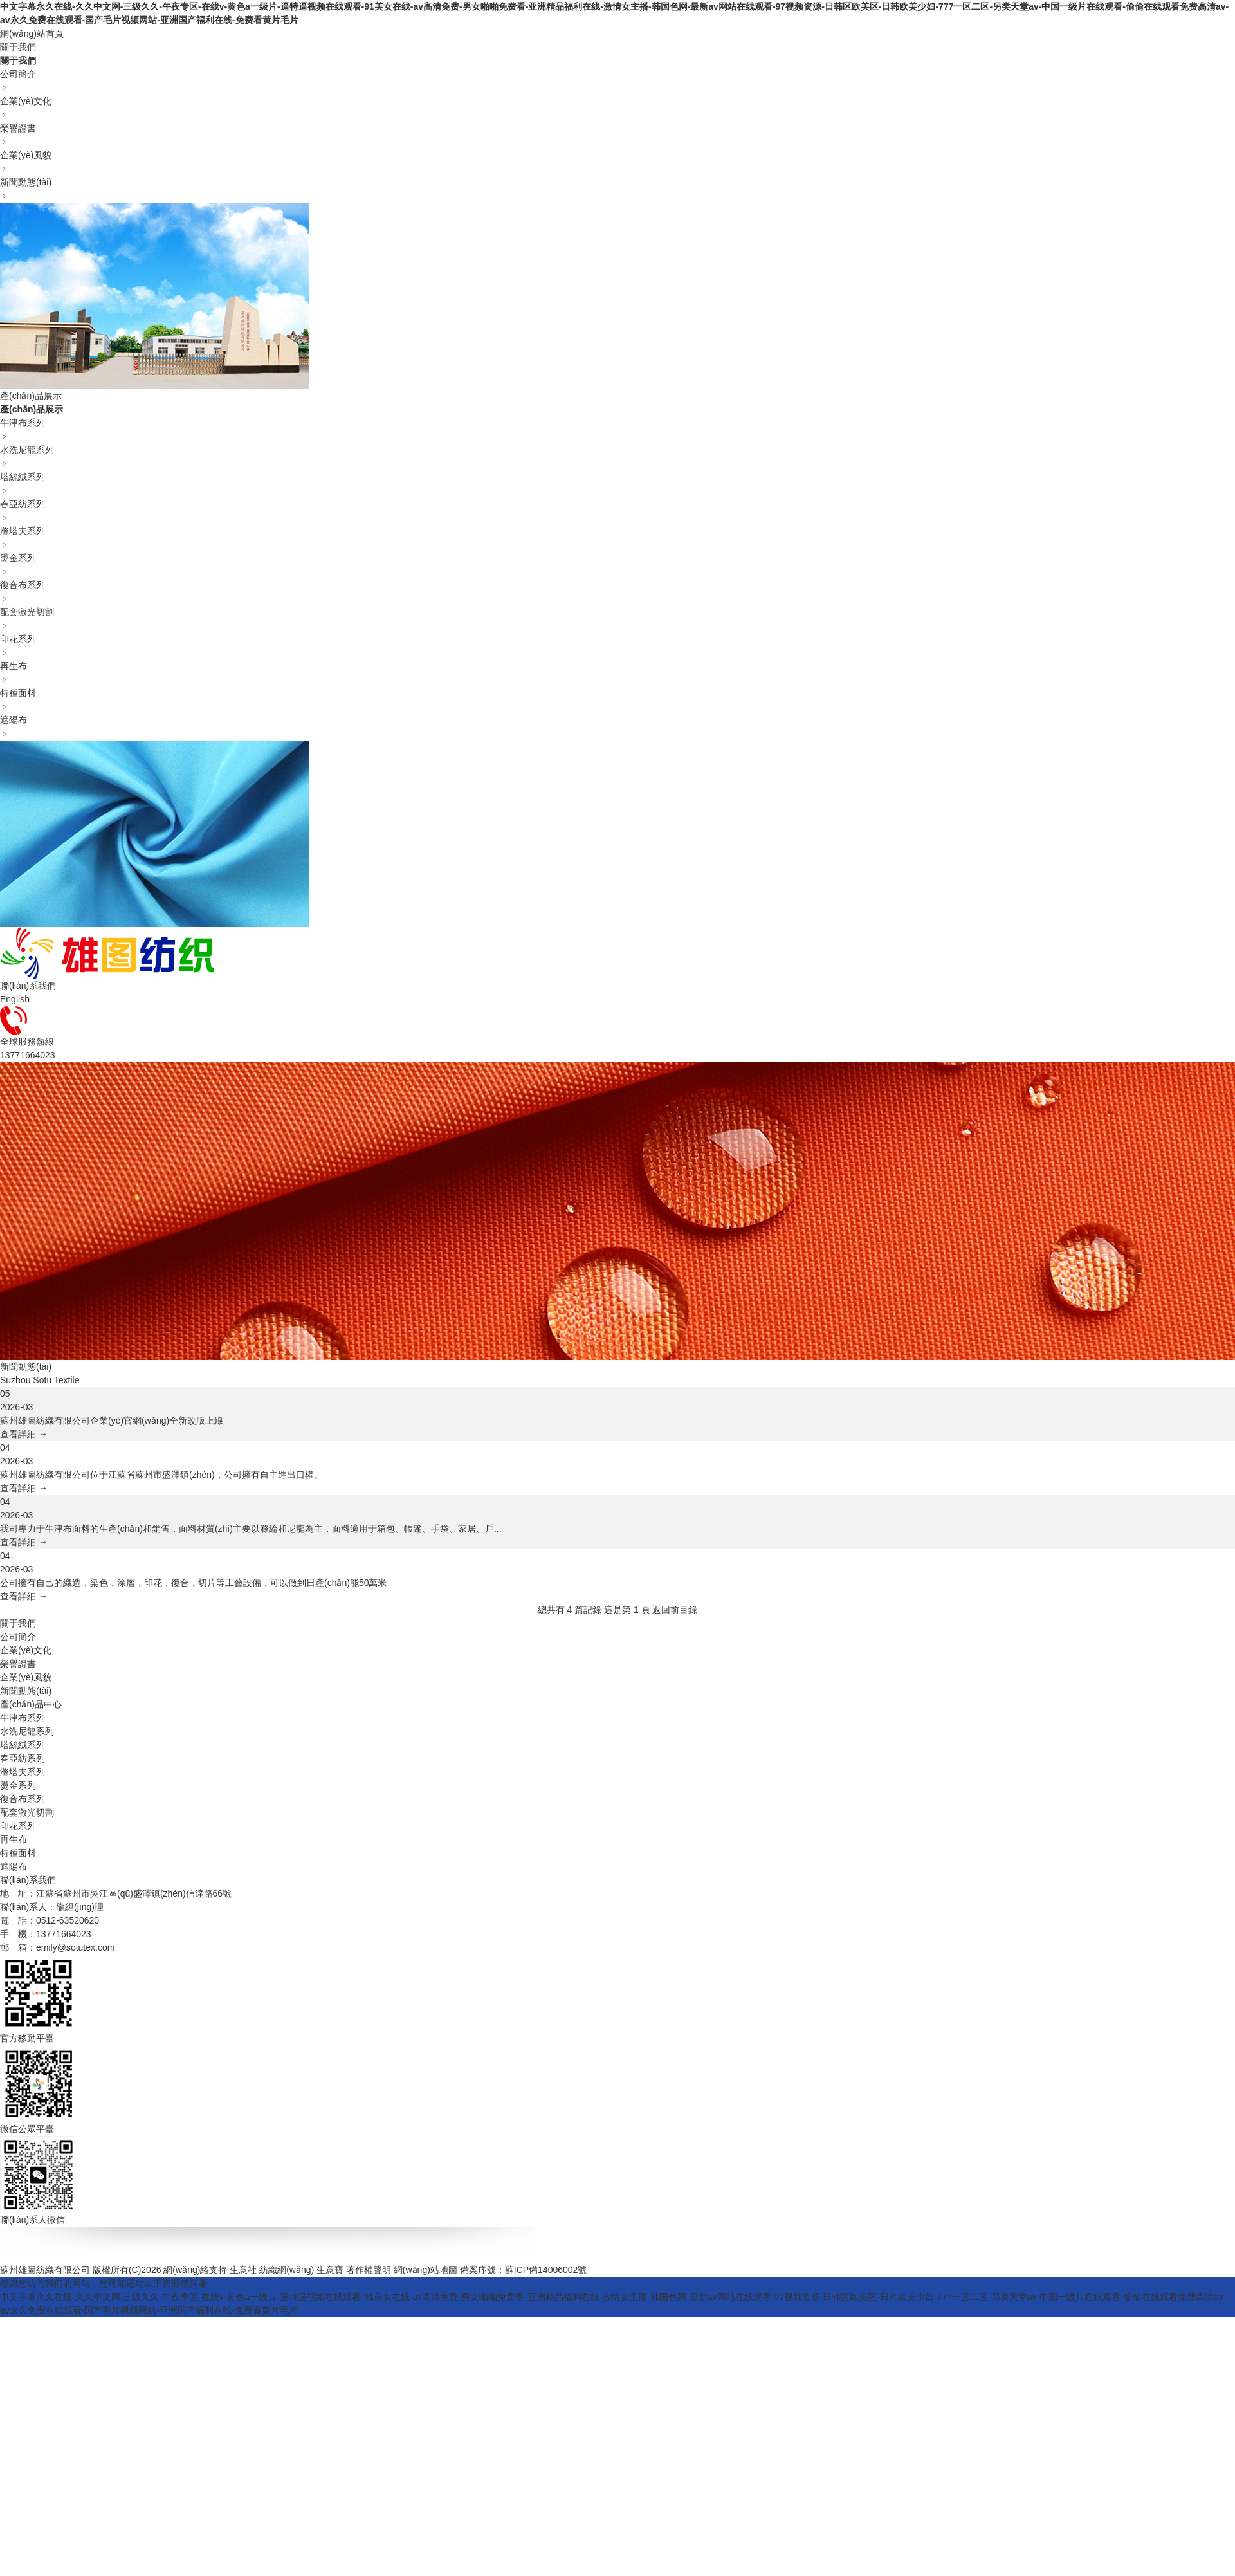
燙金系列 (18, 1785)
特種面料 (18, 1853)
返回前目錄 (674, 1610)
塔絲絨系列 (22, 1745)
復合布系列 (22, 1799)
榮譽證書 (18, 1664)
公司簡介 (18, 1637)
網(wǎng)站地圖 (425, 2270)
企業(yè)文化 (25, 1650)
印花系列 (18, 1826)
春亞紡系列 (22, 1758)
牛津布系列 (22, 1718)
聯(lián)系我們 (28, 985)
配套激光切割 (27, 1812)
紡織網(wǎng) (286, 2270)
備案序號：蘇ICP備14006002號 (523, 2270)
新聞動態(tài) (25, 1691)
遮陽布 (13, 1866)
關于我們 (18, 47)
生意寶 (329, 2270)
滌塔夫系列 (22, 1772)
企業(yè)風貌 (25, 1677)
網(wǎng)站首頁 (32, 33)
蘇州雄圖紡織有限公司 (45, 2270)
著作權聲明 (368, 2270)
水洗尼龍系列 (27, 1731)
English (15, 999)
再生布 (13, 1839)
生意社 (243, 2270)
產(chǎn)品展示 (31, 396)
